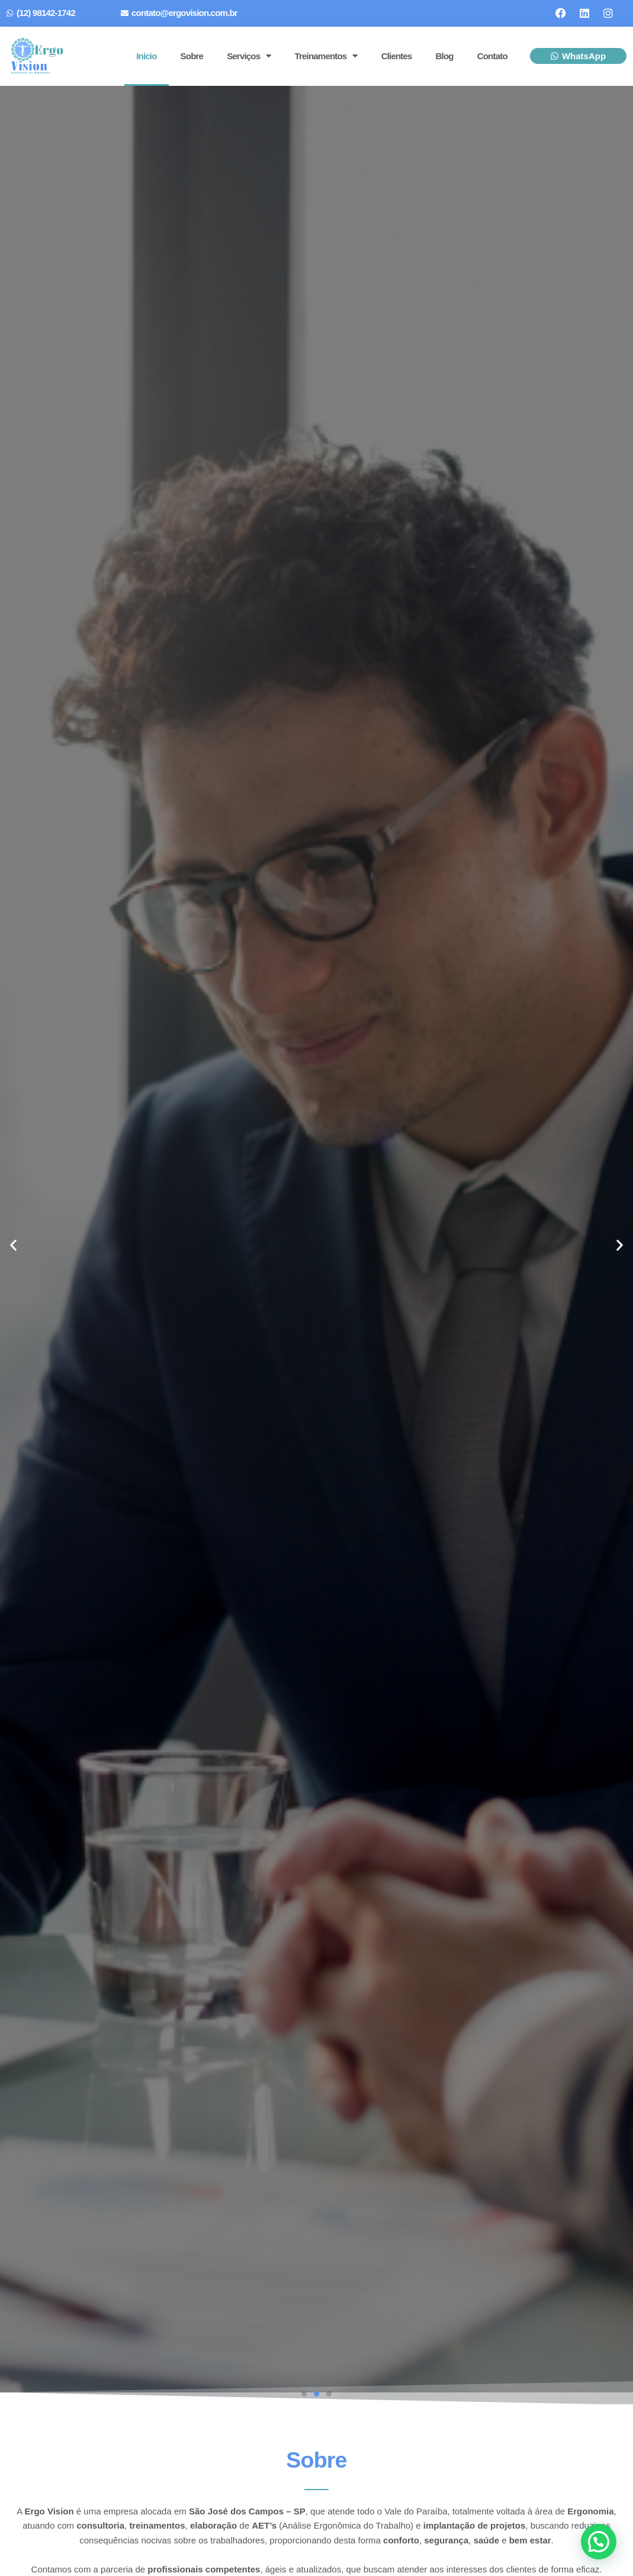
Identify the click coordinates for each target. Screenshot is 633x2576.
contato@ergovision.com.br (184, 13)
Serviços (249, 56)
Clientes (396, 56)
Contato (492, 56)
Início (146, 56)
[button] (13, 1245)
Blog (445, 56)
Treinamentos (325, 56)
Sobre (192, 56)
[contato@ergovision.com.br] (124, 13)
